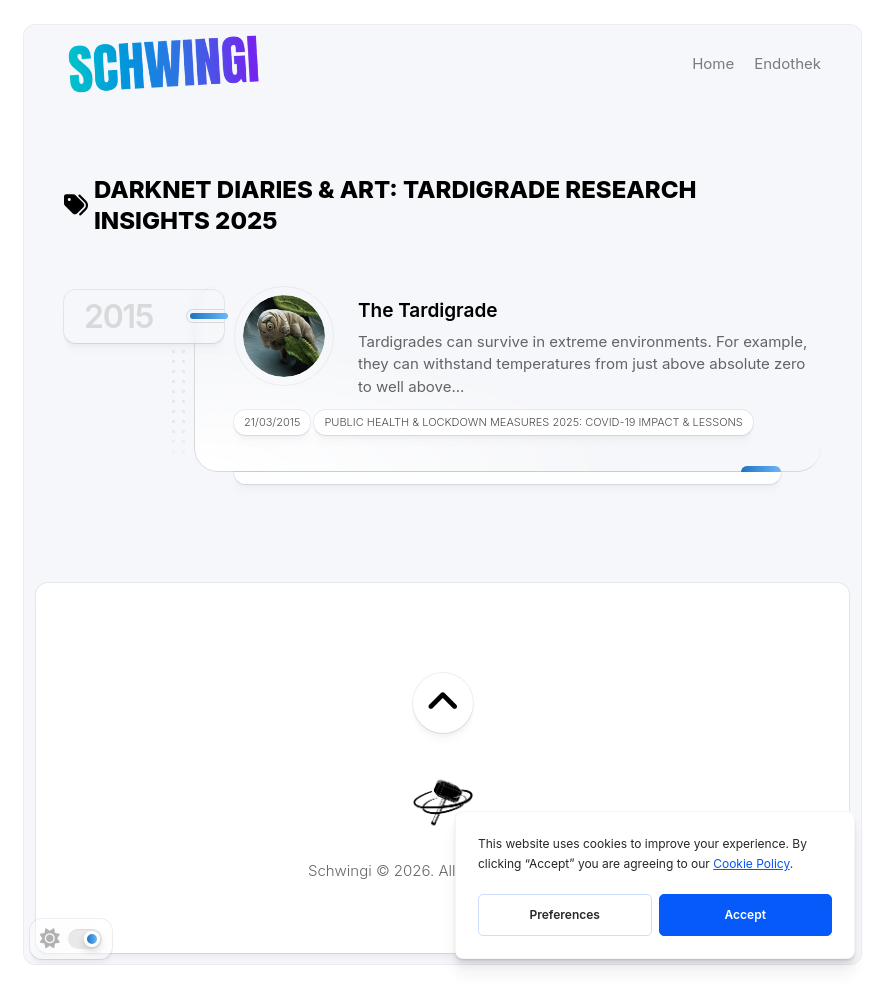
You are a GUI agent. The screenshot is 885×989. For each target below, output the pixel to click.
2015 (118, 316)
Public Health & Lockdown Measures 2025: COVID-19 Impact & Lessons (533, 422)
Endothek (787, 63)
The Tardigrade (427, 310)
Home (713, 63)
